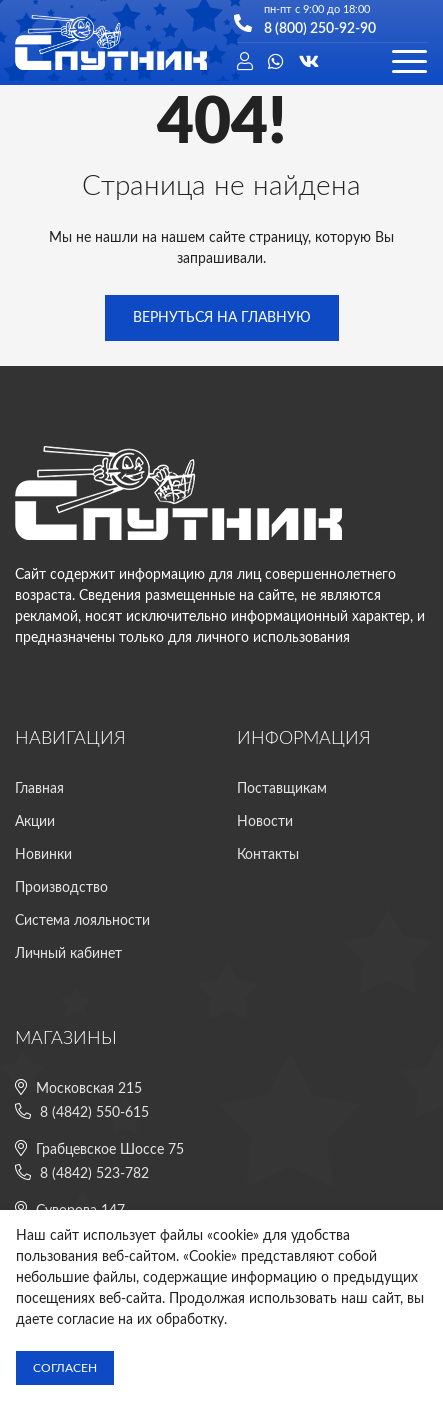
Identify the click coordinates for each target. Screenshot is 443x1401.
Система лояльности (82, 921)
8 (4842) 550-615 (94, 1113)
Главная (39, 789)
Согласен (65, 1368)
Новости (265, 822)
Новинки (43, 855)
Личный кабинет (68, 954)
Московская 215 (89, 1089)
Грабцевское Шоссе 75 (110, 1150)
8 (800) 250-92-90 (320, 27)
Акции (35, 822)
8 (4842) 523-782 (94, 1174)
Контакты (268, 855)
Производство (61, 888)
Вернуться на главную (222, 318)
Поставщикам (282, 789)
